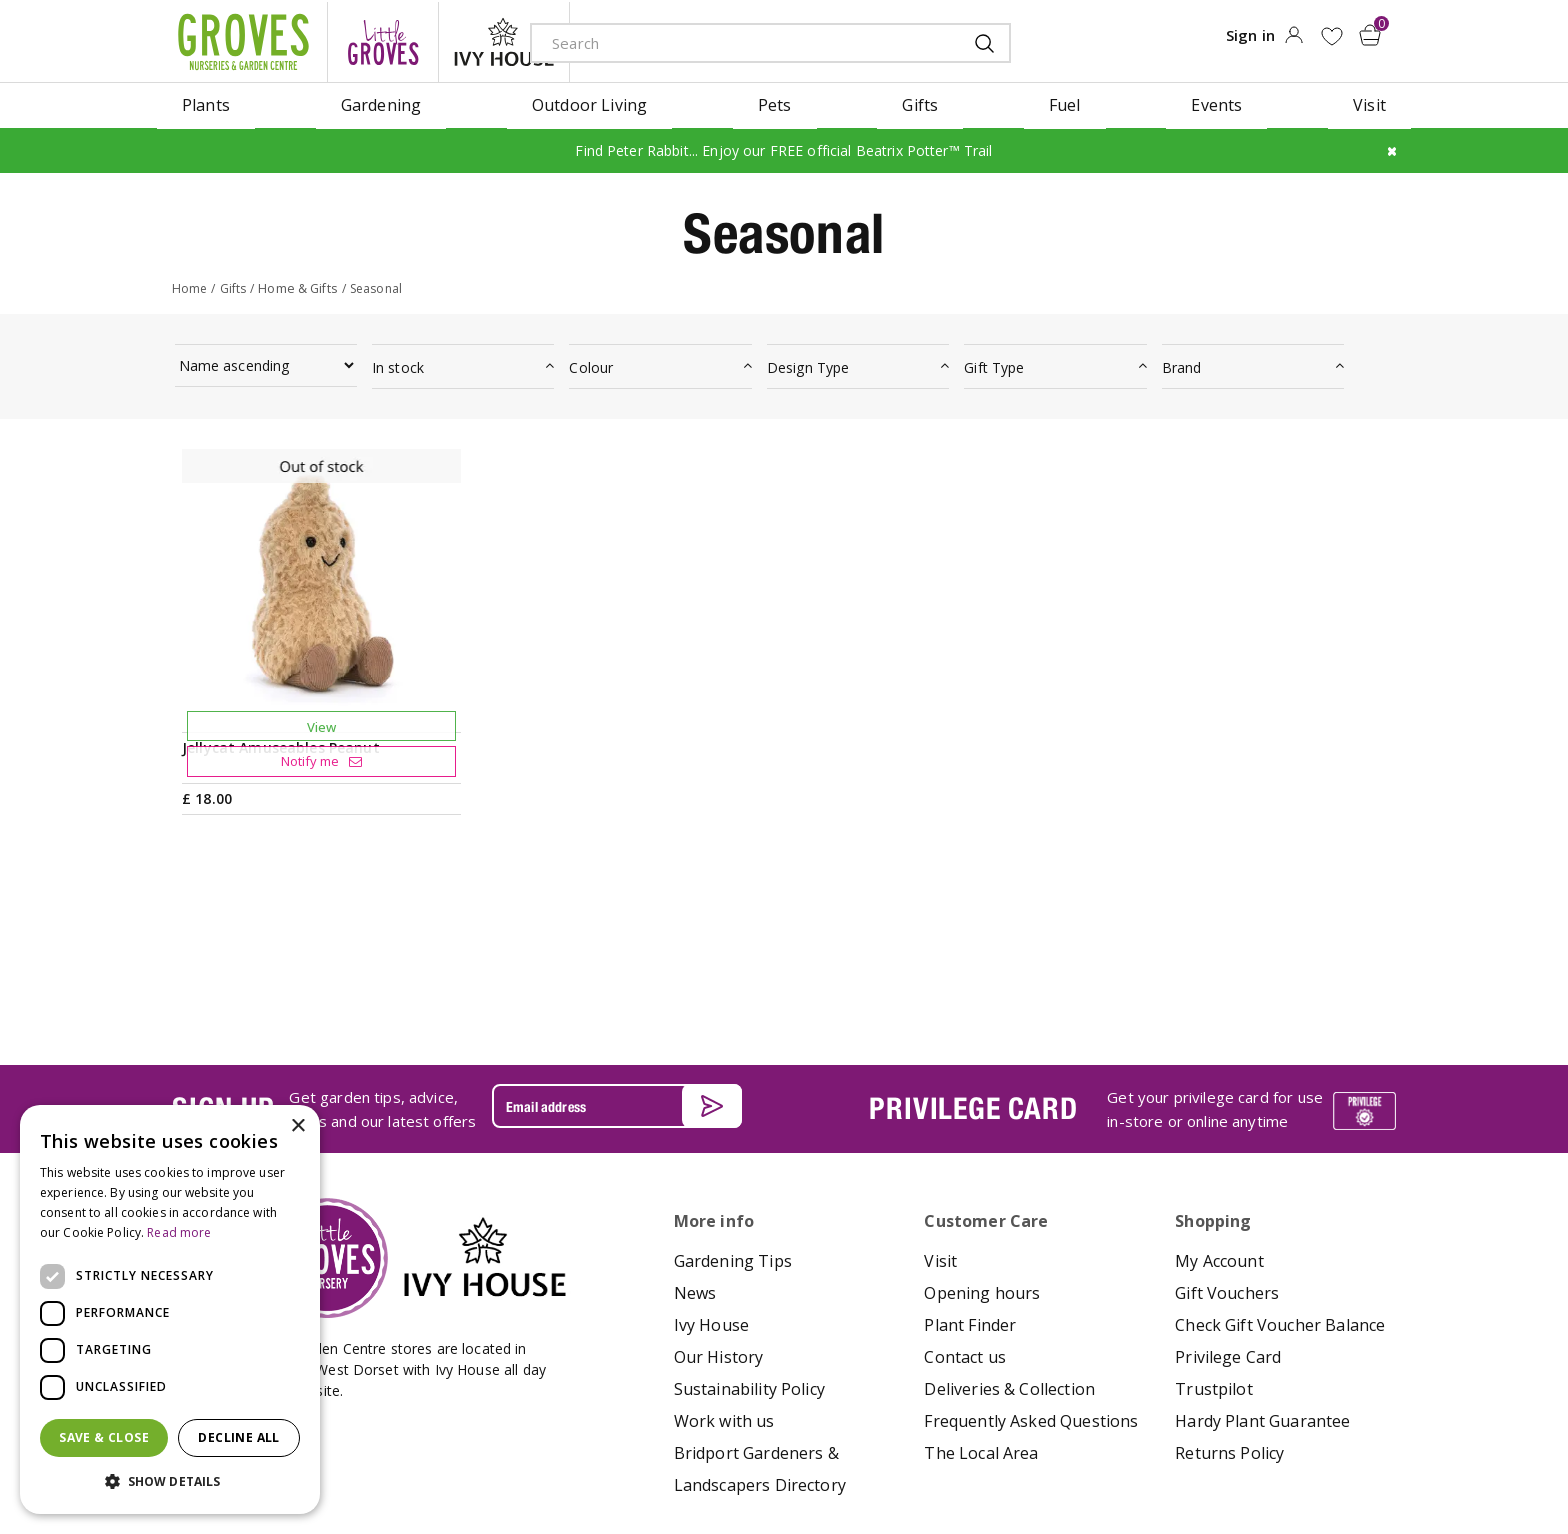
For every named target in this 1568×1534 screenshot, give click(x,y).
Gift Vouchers (1227, 1146)
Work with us (724, 1274)
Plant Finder (970, 1178)
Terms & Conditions (736, 1458)
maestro (1296, 1460)
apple (1206, 1460)
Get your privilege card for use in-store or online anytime (1215, 961)
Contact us (965, 1210)
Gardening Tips (733, 1114)
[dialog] (170, 1309)
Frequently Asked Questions (1031, 1274)
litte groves (383, 40)
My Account (1219, 1114)
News (695, 1146)
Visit (940, 1114)
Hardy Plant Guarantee (1262, 1274)
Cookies (925, 1458)
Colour (591, 364)
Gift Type (994, 364)
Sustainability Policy (749, 1242)
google (1251, 1460)
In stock (398, 364)
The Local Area (981, 1306)
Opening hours (982, 1146)
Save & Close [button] (104, 1437)
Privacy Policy (848, 1458)
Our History (719, 1210)
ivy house (504, 40)
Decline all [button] (238, 1437)
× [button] (297, 1126)
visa (1386, 1460)
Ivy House (711, 1178)
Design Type (808, 364)
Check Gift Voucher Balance (1280, 1178)
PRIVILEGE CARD (973, 961)
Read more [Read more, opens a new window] (179, 1232)
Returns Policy (1229, 1306)
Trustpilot (1214, 1242)
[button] (170, 1482)
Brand (1182, 364)
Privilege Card (1228, 1210)
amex (1161, 1460)
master (1341, 1460)
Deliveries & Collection (1009, 1242)
